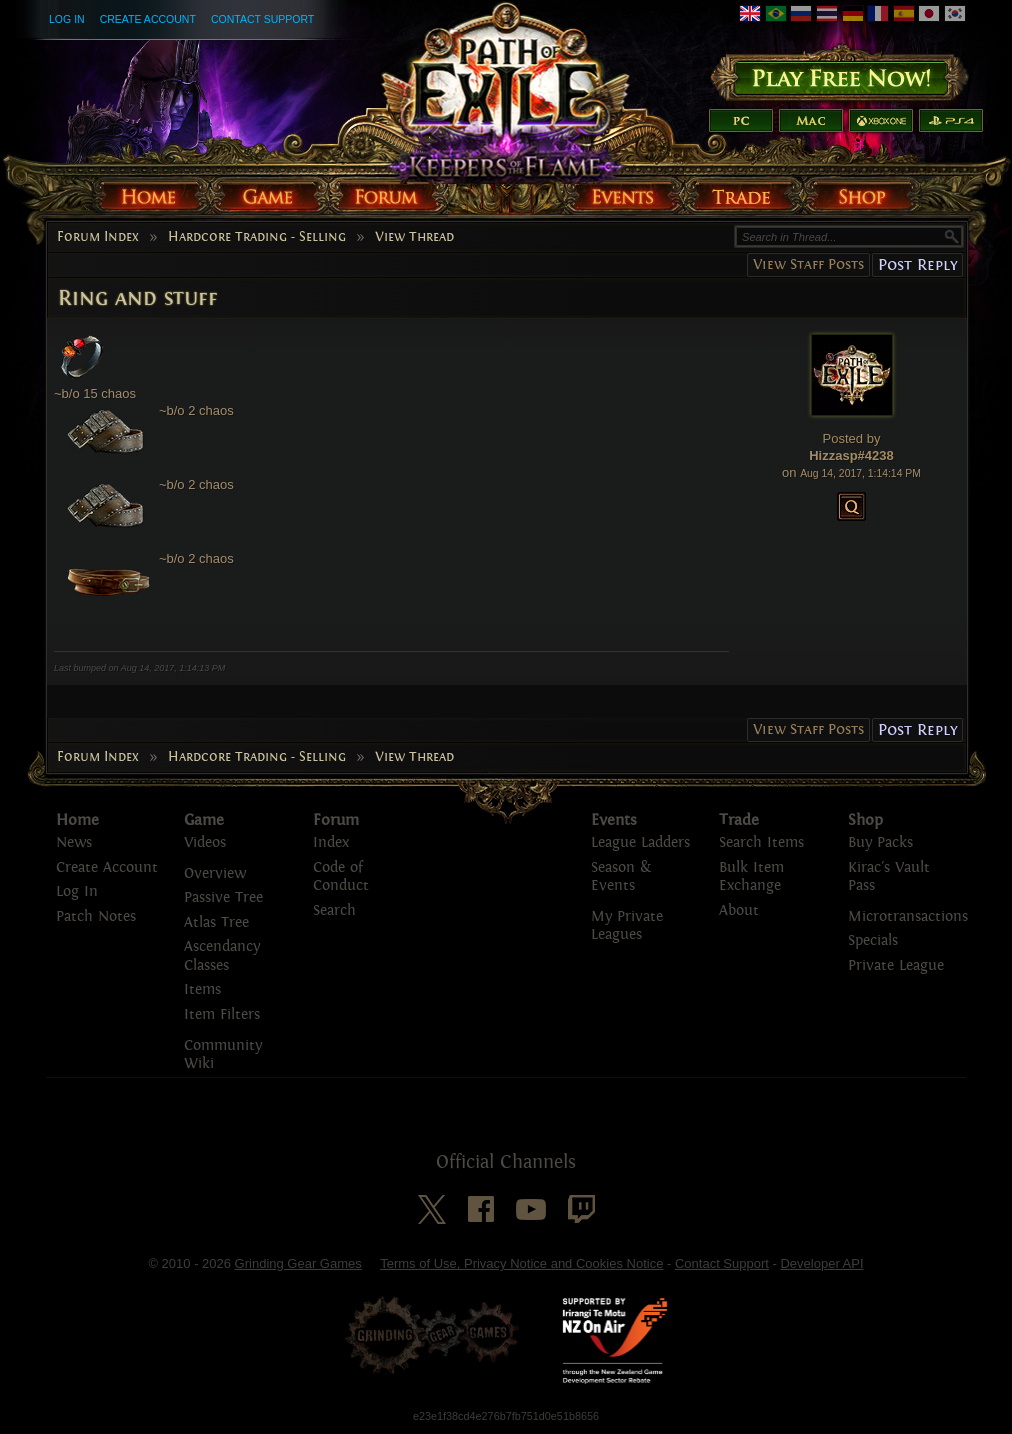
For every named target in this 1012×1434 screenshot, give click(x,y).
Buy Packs (880, 842)
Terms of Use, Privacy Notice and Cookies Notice (521, 1263)
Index (331, 842)
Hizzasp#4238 (851, 455)
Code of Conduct (341, 877)
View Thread (414, 237)
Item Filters (222, 1014)
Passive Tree (223, 897)
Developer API (821, 1263)
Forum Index (98, 237)
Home (77, 820)
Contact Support (262, 19)
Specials (873, 940)
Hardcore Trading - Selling (257, 237)
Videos (205, 842)
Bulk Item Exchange (751, 877)
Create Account (148, 19)
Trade (739, 820)
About (739, 910)
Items (202, 989)
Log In (67, 19)
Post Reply (917, 264)
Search (334, 910)
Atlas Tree (216, 922)
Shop (865, 820)
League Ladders (640, 842)
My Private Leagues (627, 926)
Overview (215, 873)
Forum (336, 820)
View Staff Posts (808, 264)
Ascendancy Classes (222, 956)
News (74, 842)
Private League (896, 965)
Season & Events (621, 877)
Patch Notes (96, 916)
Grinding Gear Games (298, 1263)
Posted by (852, 438)
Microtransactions (908, 916)
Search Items (761, 842)
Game (204, 820)
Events (614, 820)
